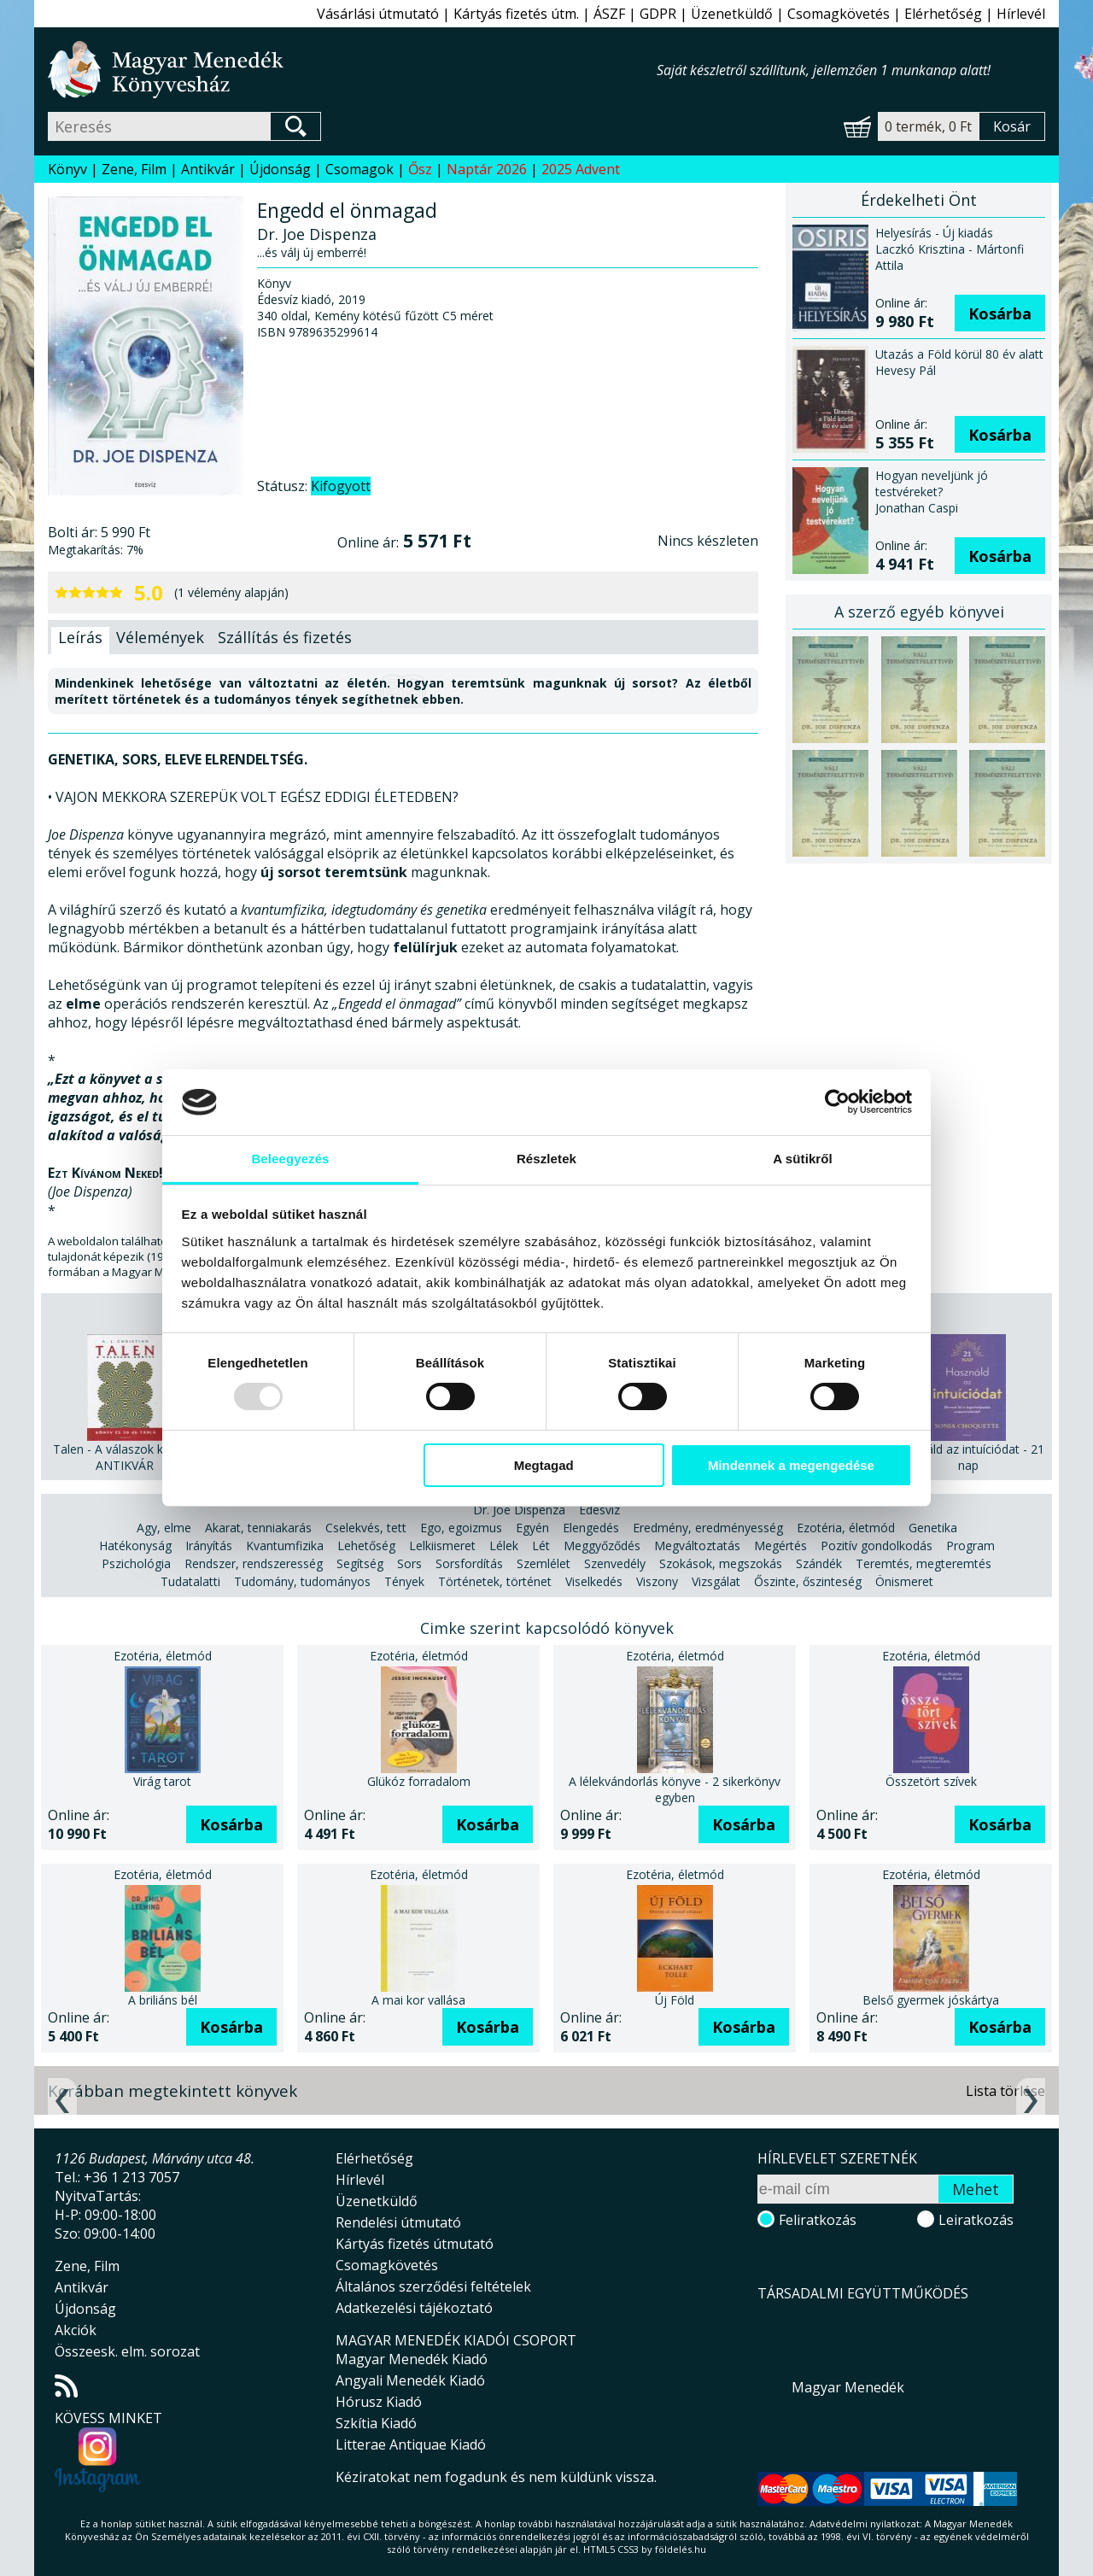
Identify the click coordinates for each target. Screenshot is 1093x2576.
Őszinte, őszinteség (808, 1581)
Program (970, 1545)
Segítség (359, 1563)
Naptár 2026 (487, 169)
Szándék (819, 1563)
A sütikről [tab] (803, 1158)
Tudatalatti (190, 1581)
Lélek (503, 1545)
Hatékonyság (135, 1545)
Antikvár (208, 169)
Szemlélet (543, 1563)
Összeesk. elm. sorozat (127, 2351)
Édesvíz (599, 1510)
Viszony (657, 1581)
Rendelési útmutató (398, 2222)
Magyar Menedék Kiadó (412, 2359)
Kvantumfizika (285, 1545)
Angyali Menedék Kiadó (410, 2380)
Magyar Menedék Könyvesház (352, 69)
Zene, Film (134, 169)
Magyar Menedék (848, 2387)
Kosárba (1000, 313)
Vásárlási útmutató (378, 13)
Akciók (75, 2330)
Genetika (933, 1527)
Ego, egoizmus (461, 1527)
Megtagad (544, 1465)
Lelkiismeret (442, 1545)
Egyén (532, 1527)
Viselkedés (593, 1581)
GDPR (658, 13)
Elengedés (591, 1527)
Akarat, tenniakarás (258, 1527)
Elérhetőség (943, 13)
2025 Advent (580, 169)
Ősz (420, 169)
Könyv (67, 169)
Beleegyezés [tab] (290, 1158)
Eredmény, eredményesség (708, 1527)
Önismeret (904, 1581)
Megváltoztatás (697, 1545)
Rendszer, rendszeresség (253, 1563)
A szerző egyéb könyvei (919, 611)
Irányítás (208, 1545)
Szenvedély (615, 1563)
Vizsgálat (716, 1581)
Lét (541, 1545)
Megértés (780, 1545)
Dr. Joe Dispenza (519, 1510)
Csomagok (359, 169)
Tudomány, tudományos (302, 1581)
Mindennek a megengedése (791, 1465)
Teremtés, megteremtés (923, 1563)
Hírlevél (1021, 13)
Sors (409, 1563)
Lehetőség (366, 1545)
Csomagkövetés (838, 13)
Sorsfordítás (469, 1563)
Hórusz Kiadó (379, 2401)
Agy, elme (164, 1527)
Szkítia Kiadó (376, 2423)
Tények (404, 1581)
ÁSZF (609, 13)
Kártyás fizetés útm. (516, 13)
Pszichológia (136, 1563)
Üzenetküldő (732, 13)
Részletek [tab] (546, 1158)
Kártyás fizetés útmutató (415, 2243)
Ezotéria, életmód (846, 1527)
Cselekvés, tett (365, 1527)
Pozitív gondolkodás (876, 1545)
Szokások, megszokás (720, 1563)
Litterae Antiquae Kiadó (411, 2444)
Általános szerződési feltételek (433, 2286)
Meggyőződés (602, 1545)
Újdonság (280, 169)
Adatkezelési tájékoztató (414, 2307)
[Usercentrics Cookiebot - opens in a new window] (837, 1102)
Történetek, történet (495, 1581)
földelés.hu (680, 2549)
